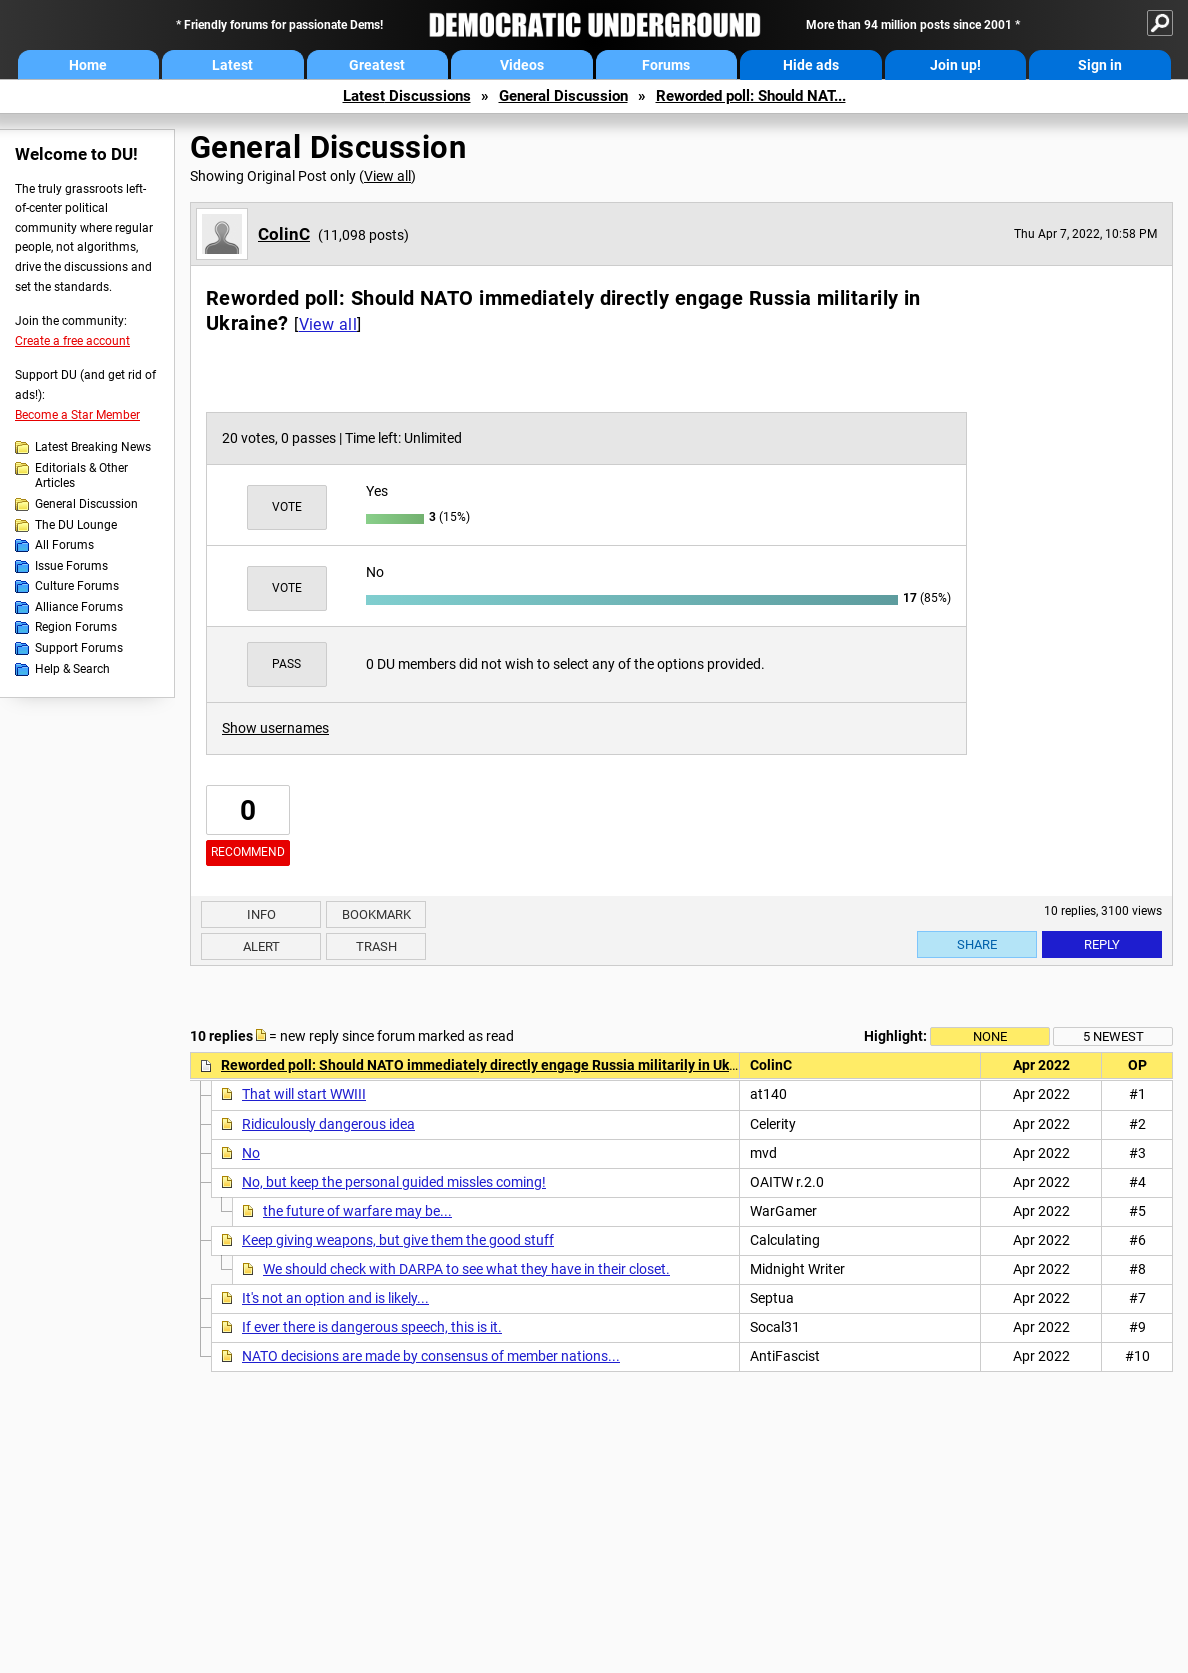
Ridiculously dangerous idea (328, 1124)
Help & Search (72, 669)
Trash (376, 946)
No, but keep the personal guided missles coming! (394, 1182)
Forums (666, 65)
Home (88, 65)
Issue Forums (71, 566)
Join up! (955, 65)
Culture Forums (77, 586)
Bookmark (376, 914)
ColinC (284, 234)
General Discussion (563, 96)
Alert (261, 946)
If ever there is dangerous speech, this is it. (372, 1327)
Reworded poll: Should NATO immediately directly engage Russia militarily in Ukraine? (495, 1065)
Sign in (1100, 65)
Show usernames (275, 728)
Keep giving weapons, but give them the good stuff (398, 1240)
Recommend (248, 852)
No (251, 1153)
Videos (522, 65)
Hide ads (811, 65)
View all (387, 176)
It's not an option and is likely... (335, 1298)
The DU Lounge (76, 525)
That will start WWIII (304, 1094)
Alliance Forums (79, 607)
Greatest (377, 65)
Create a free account (72, 341)
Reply (1102, 944)
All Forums (64, 545)
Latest (232, 65)
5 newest (1113, 1036)
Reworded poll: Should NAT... (751, 96)
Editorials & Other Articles (81, 476)
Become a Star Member (77, 415)
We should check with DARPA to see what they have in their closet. (466, 1269)
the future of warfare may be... (357, 1211)
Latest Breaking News (93, 447)
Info (261, 914)
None (990, 1036)
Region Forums (76, 627)
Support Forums (79, 648)
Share (977, 944)
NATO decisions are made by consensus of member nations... (431, 1356)
